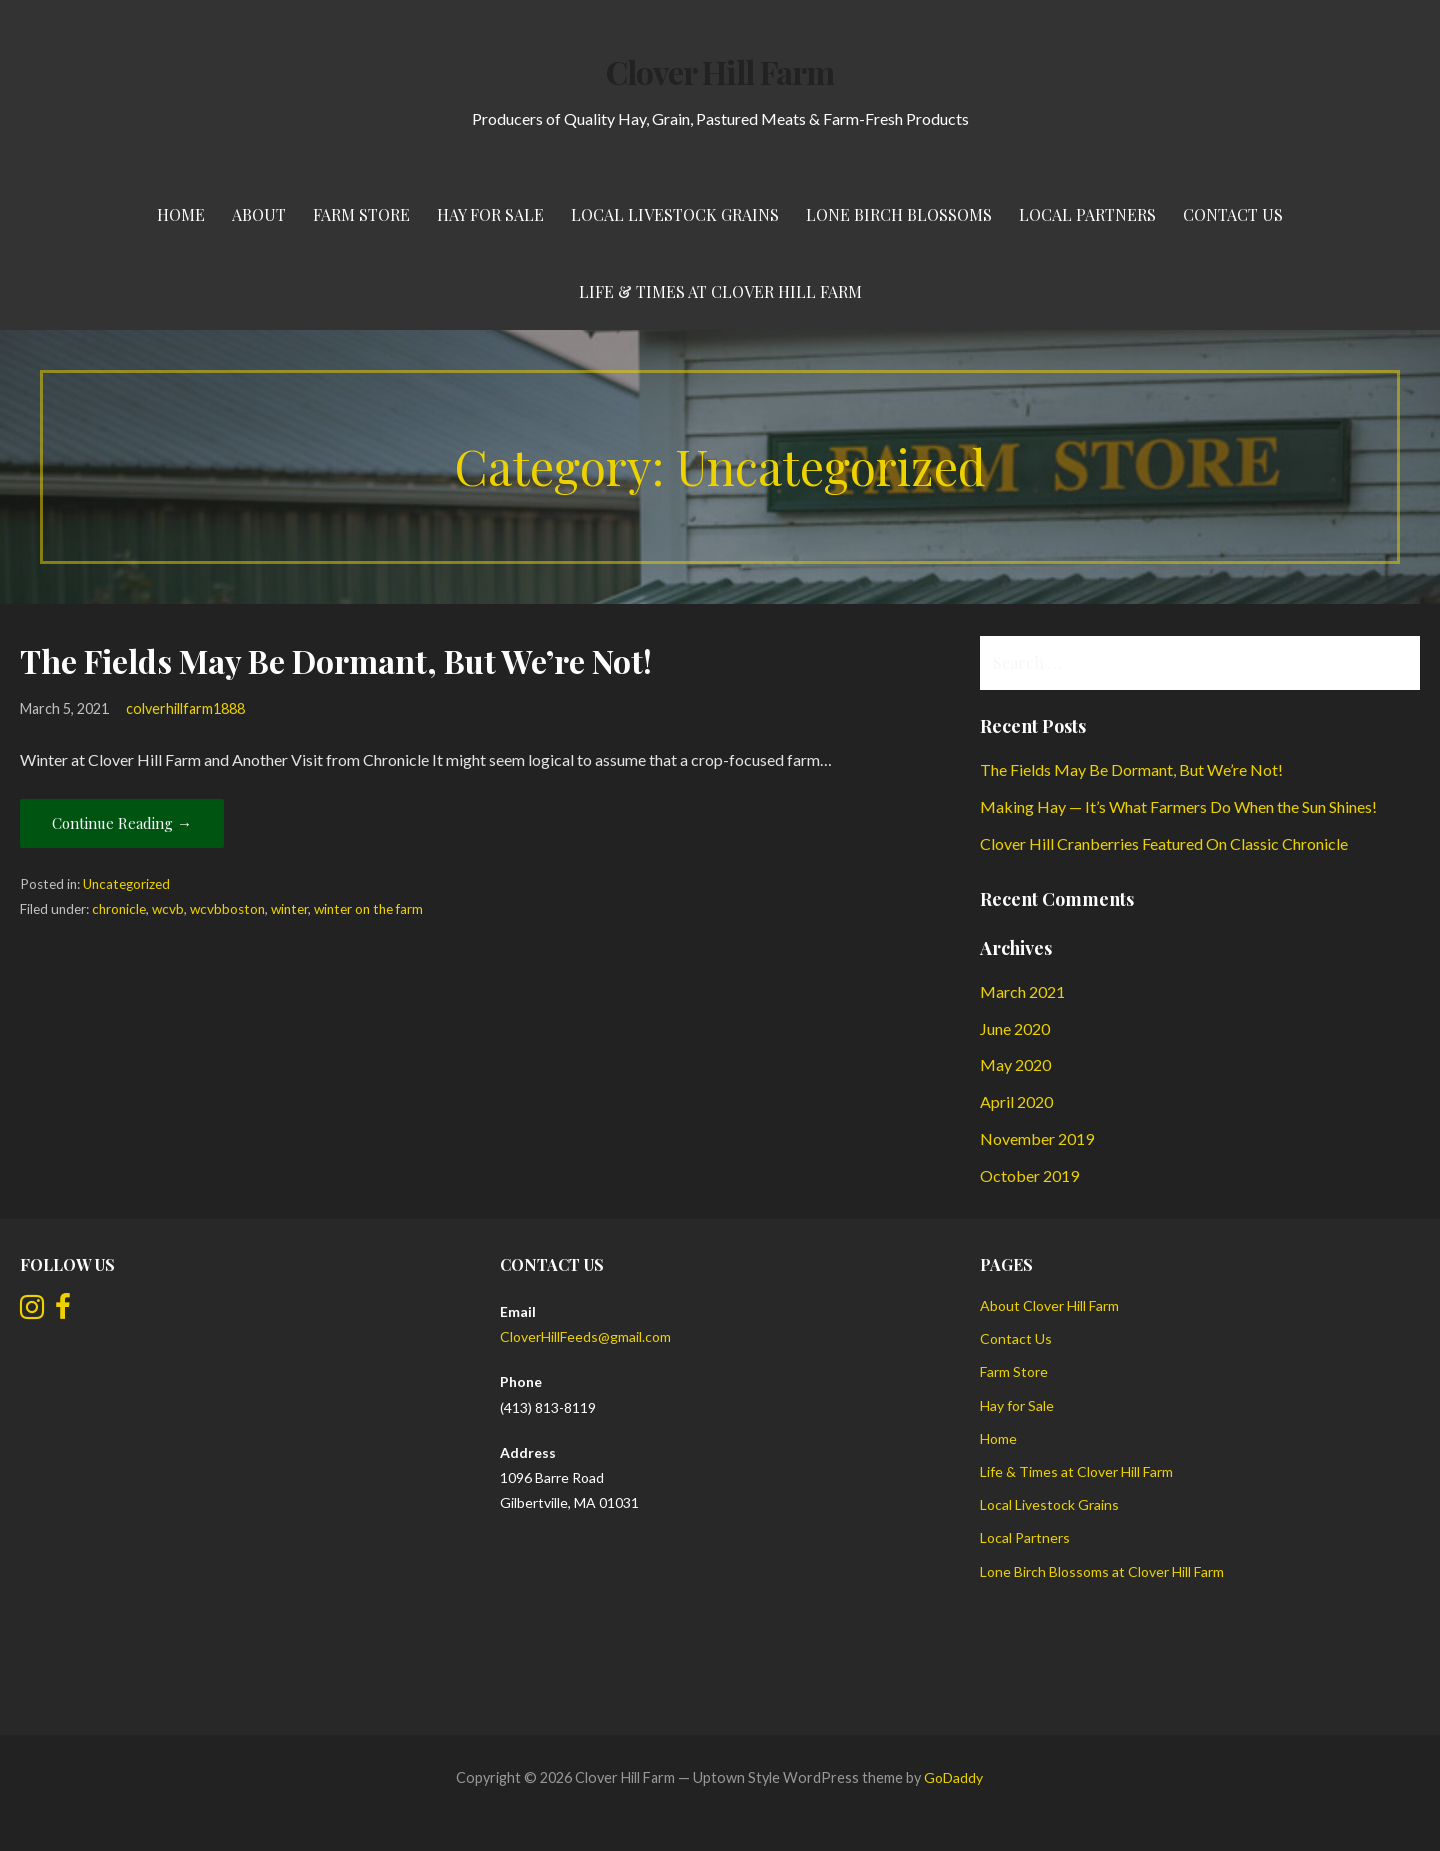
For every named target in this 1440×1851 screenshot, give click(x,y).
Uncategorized (126, 884)
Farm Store (361, 214)
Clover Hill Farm (720, 71)
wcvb (168, 909)
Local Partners (1087, 214)
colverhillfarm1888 (185, 708)
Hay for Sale (490, 214)
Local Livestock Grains (675, 214)
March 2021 (1022, 991)
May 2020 (1015, 1064)
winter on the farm (368, 909)
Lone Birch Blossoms (899, 214)
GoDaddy (953, 1777)
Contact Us (1233, 214)
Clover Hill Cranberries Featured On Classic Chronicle (1164, 843)
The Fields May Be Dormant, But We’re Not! (336, 660)
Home (181, 214)
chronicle (119, 909)
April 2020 (1016, 1101)
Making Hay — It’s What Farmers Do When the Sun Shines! (1178, 806)
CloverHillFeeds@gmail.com (585, 1336)
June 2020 (1015, 1028)
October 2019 (1029, 1175)
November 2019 (1037, 1138)
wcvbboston (227, 909)
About (259, 214)
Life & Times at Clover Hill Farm (720, 291)
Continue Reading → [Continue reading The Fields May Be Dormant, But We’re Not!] (122, 823)
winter (289, 909)
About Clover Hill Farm (1049, 1305)
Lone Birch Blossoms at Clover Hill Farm (1102, 1571)
